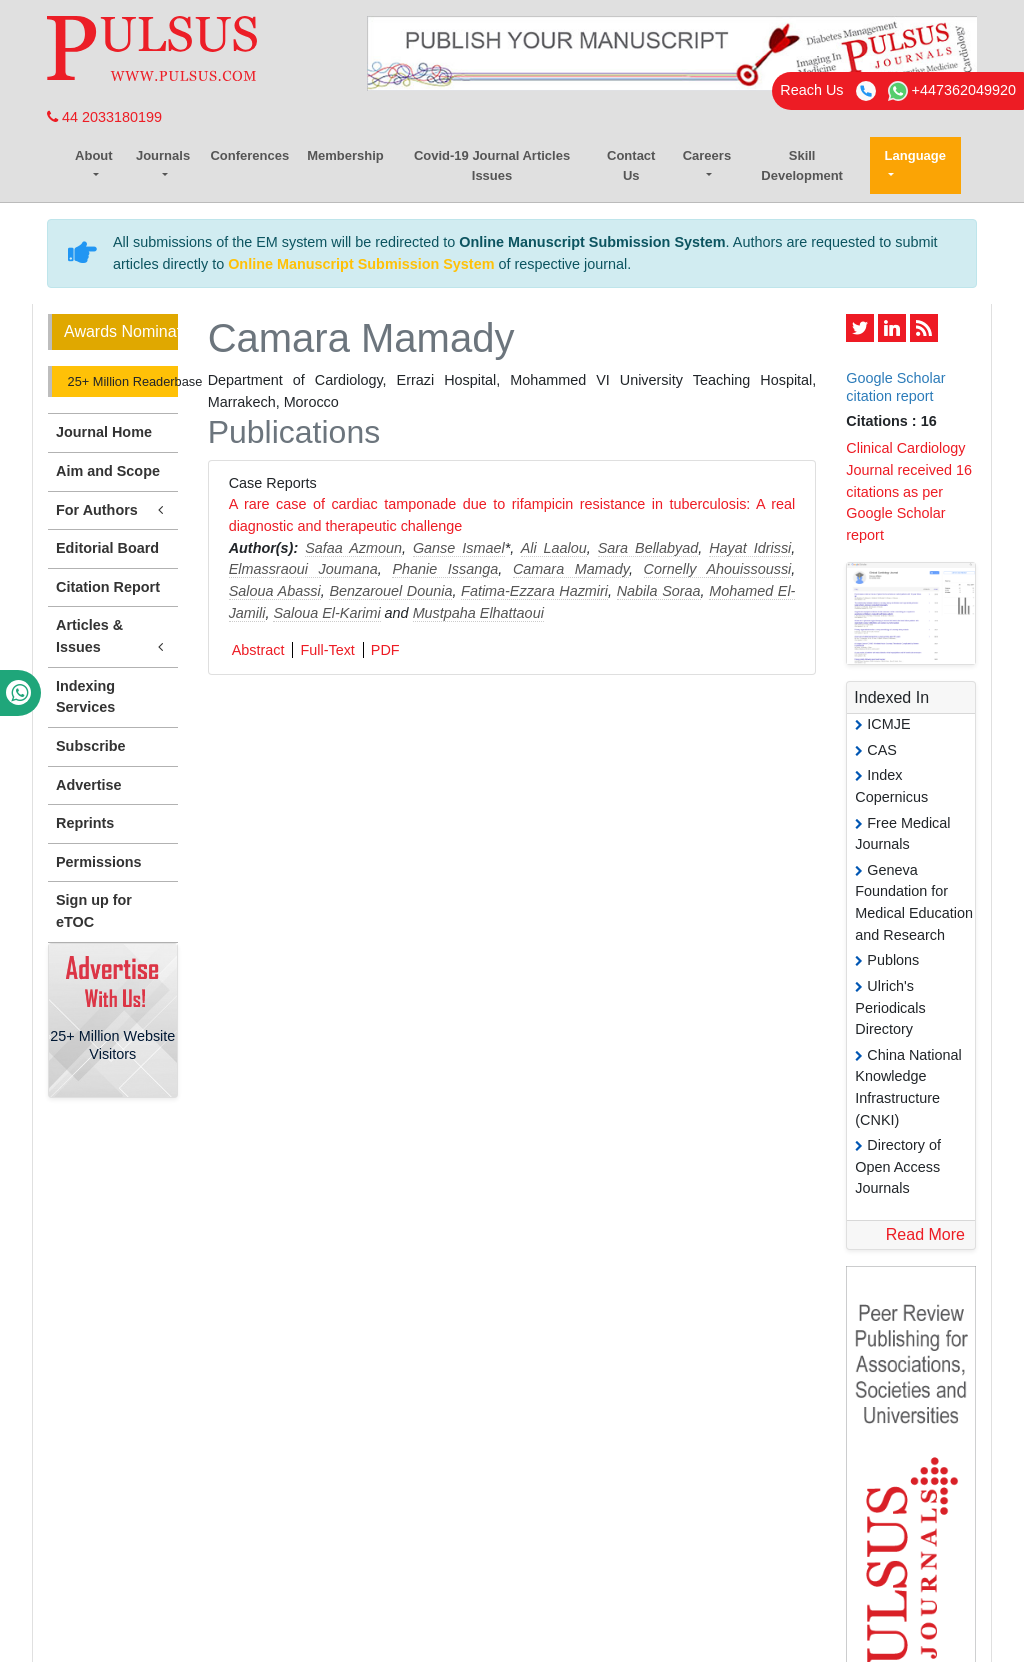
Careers (707, 155)
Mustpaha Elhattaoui (478, 613)
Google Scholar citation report (895, 386)
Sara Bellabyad (648, 548)
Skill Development (802, 165)
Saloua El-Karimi (326, 613)
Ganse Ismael (459, 548)
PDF (385, 650)
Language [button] (915, 155)
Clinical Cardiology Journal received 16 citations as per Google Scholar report (909, 491)
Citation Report (108, 587)
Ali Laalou (554, 548)
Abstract (258, 650)
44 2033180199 (104, 117)
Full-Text (327, 650)
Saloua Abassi (275, 591)
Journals (163, 155)
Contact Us (631, 165)
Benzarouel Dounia (390, 591)
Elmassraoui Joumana (303, 569)
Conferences (249, 155)
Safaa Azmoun (353, 548)
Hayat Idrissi (750, 548)
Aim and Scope (108, 471)
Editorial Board (107, 548)
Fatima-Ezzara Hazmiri (534, 591)
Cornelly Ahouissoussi (718, 569)
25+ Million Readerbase (121, 381)
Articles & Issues (113, 637)
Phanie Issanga (445, 569)
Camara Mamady (571, 569)
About (94, 155)
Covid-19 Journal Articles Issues (492, 165)
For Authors (113, 510)
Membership (345, 155)
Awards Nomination (121, 331)
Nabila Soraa (659, 591)
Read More (925, 1234)
